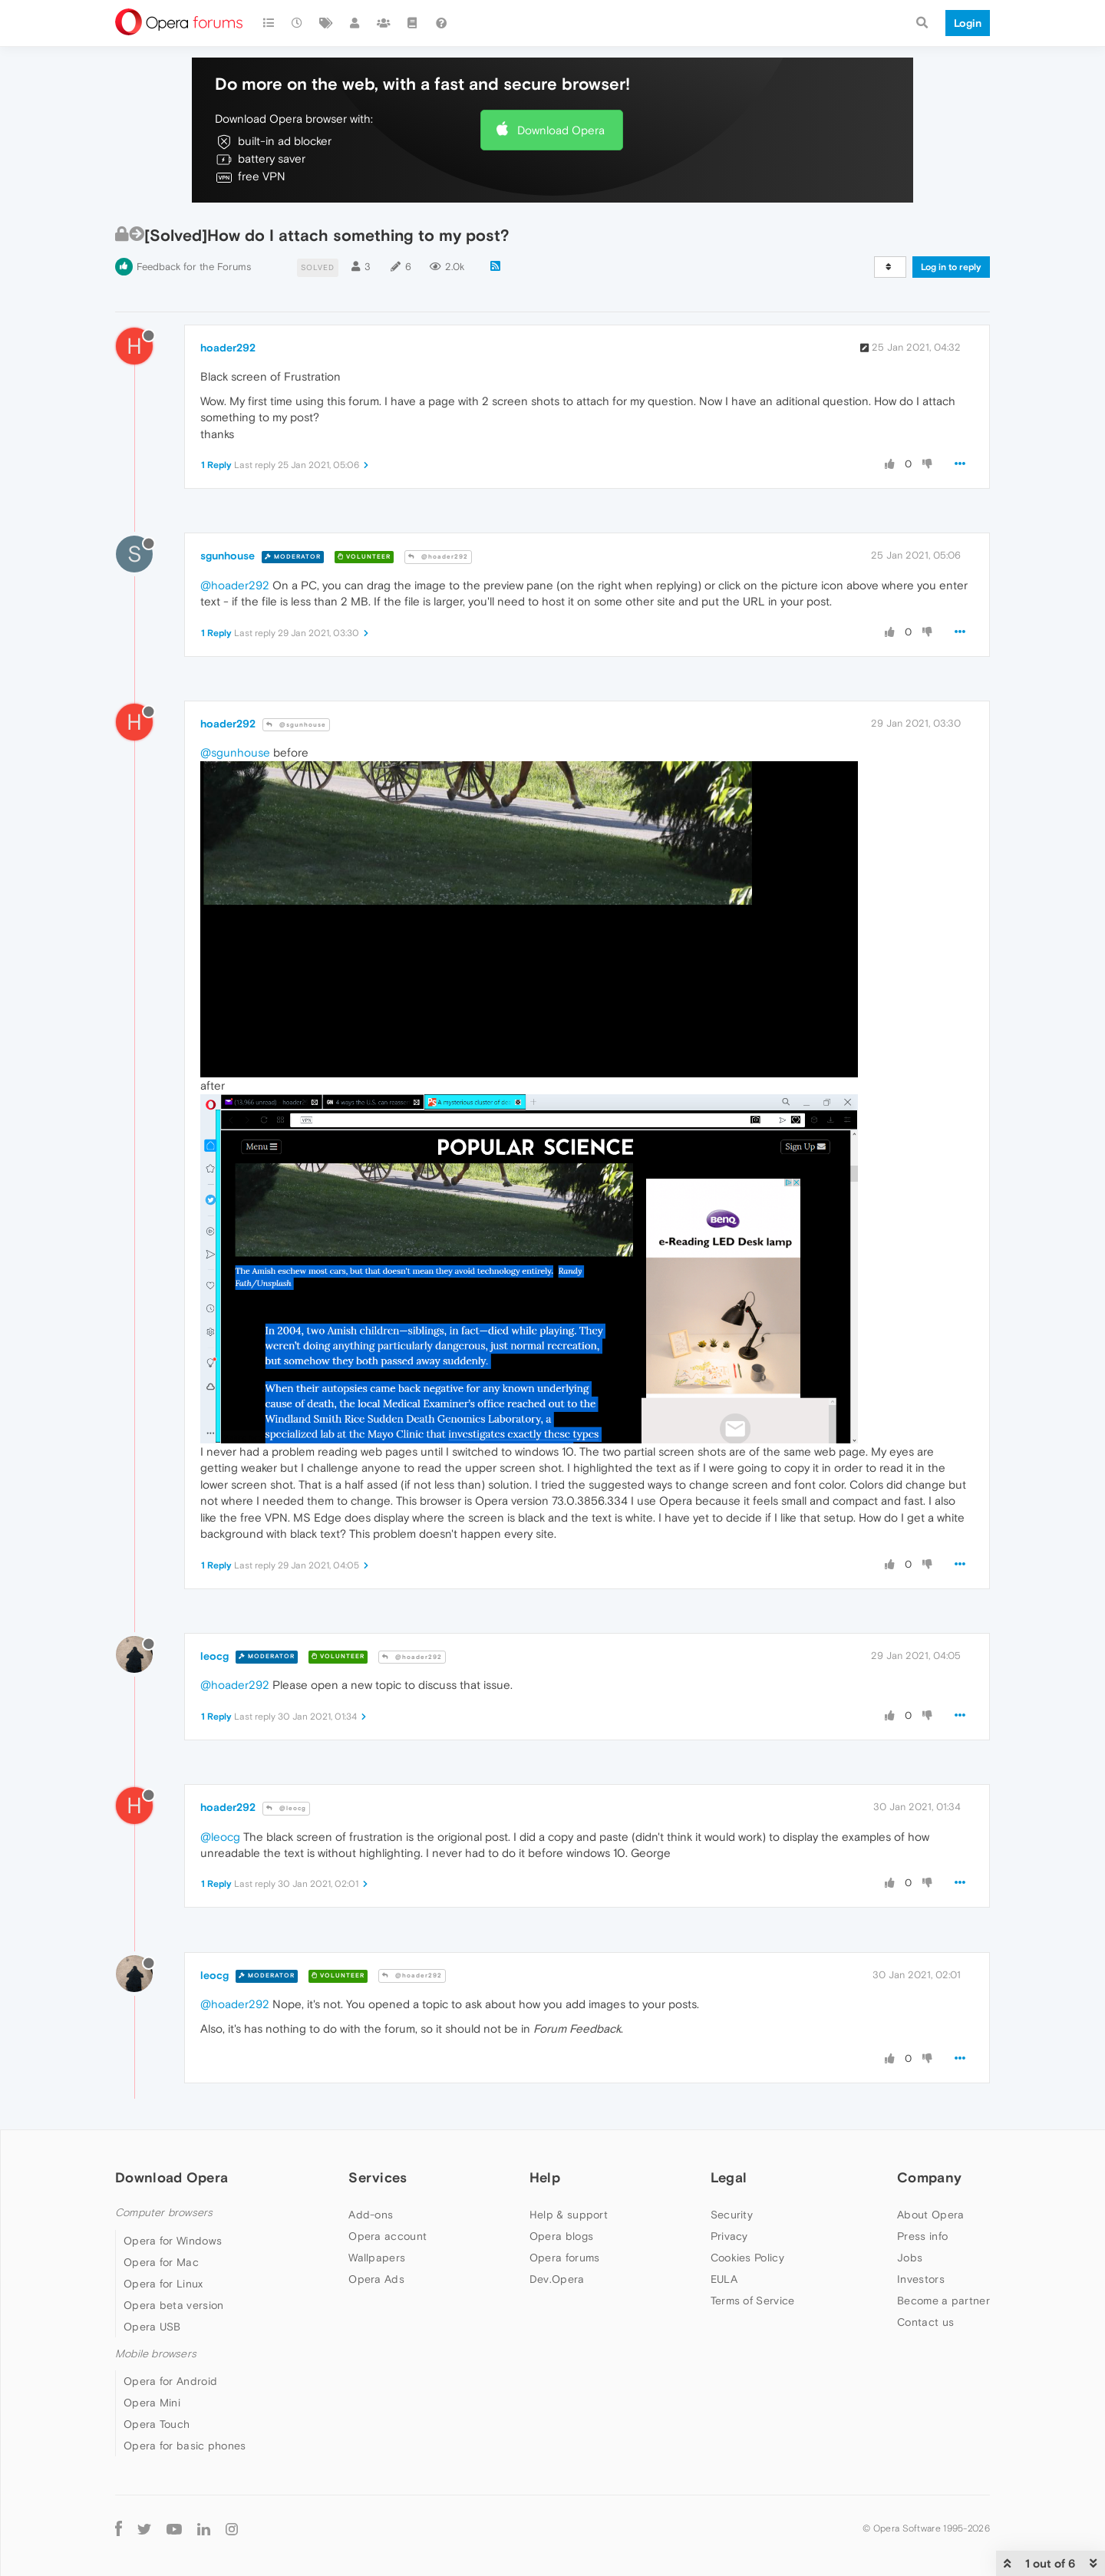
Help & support (568, 2214)
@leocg (286, 1808)
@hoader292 (438, 556)
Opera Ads (376, 2279)
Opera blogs (561, 2236)
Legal (729, 2177)
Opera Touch (157, 2424)
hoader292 (228, 347)
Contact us (925, 2322)
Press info (922, 2236)
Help (544, 2177)
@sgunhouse (296, 724)
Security (732, 2214)
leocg (214, 1656)
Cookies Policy (747, 2257)
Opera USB (152, 2326)
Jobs (909, 2257)
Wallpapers (376, 2257)
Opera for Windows (173, 2241)
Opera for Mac (161, 2262)
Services (377, 2177)
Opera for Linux (163, 2284)
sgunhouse (227, 555)
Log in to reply (951, 267)
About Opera (930, 2214)
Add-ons (370, 2214)
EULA (724, 2279)
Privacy (729, 2236)
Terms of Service (753, 2300)
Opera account (387, 2236)
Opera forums (564, 2257)
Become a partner (943, 2300)
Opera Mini (152, 2402)
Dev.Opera (557, 2279)
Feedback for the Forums (194, 266)
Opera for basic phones (185, 2445)
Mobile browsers (155, 2353)
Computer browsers (164, 2212)
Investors (921, 2279)
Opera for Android (170, 2381)
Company (929, 2177)
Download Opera (561, 130)
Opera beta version (173, 2305)
